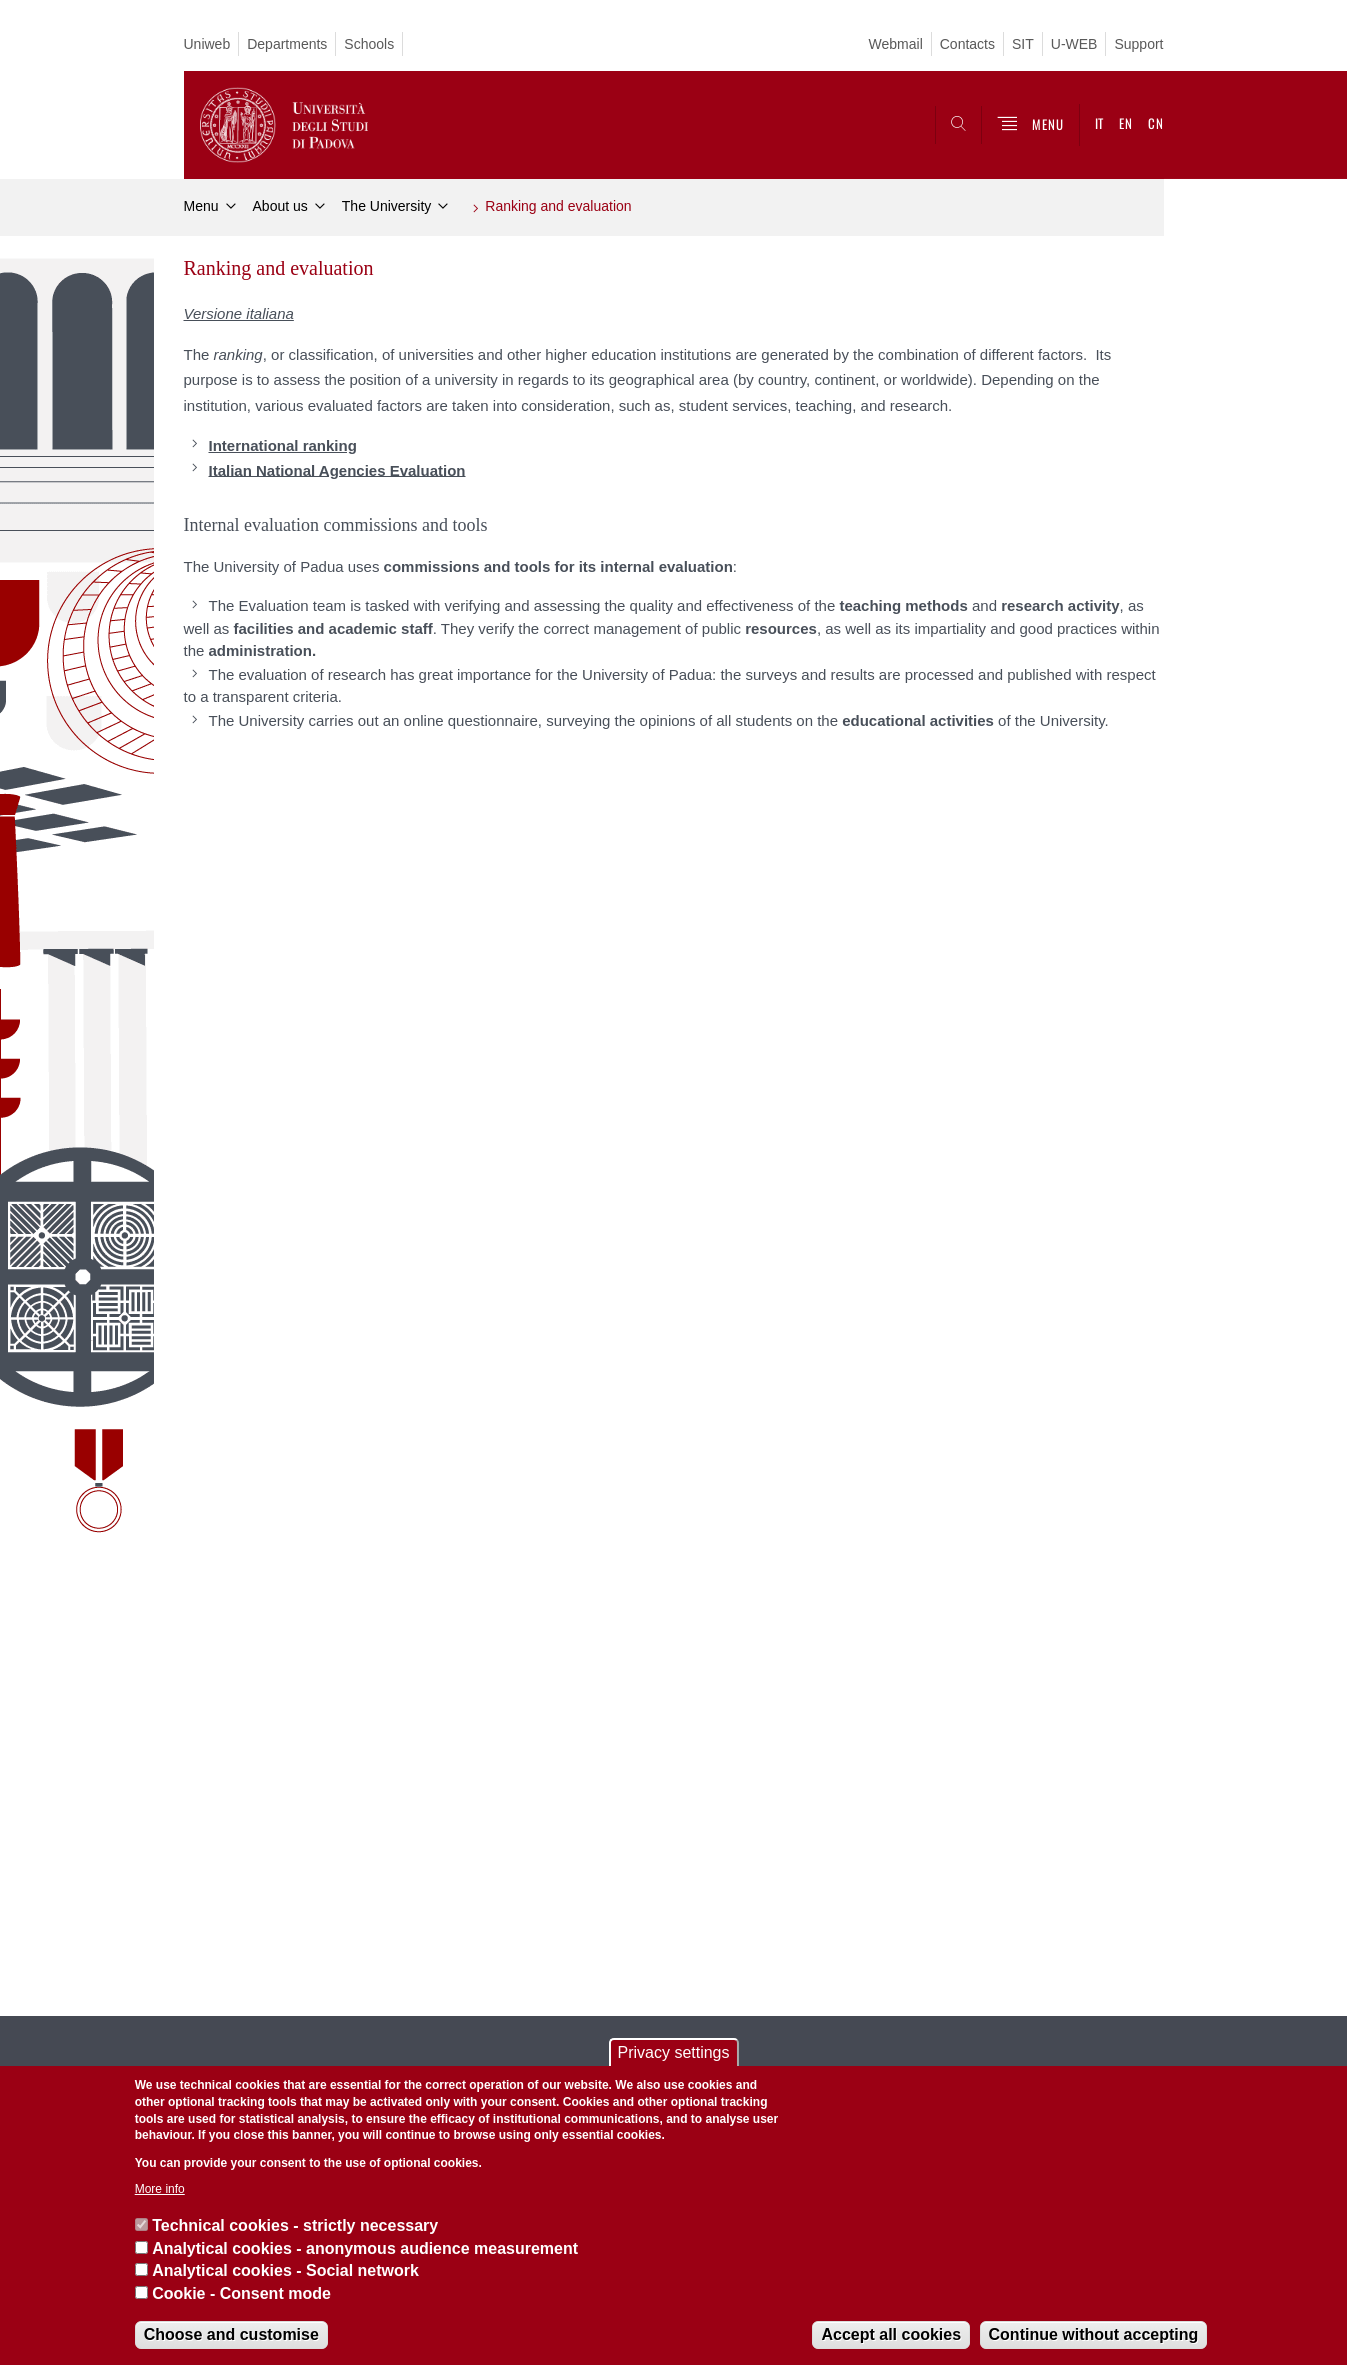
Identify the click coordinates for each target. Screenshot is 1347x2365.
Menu (201, 206)
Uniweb (207, 44)
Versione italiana (239, 313)
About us (280, 206)
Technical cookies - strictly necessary (295, 2225)
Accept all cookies (891, 2334)
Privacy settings (673, 2052)
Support (1138, 44)
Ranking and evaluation (558, 206)
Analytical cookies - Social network (285, 2270)
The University (386, 206)
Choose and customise (231, 2334)
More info (160, 2189)
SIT (1023, 44)
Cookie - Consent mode (241, 2293)
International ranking (283, 445)
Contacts (967, 44)
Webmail (896, 44)
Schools (369, 44)
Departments (287, 44)
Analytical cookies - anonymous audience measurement (365, 2248)
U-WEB (1074, 44)
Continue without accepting (1094, 2334)
